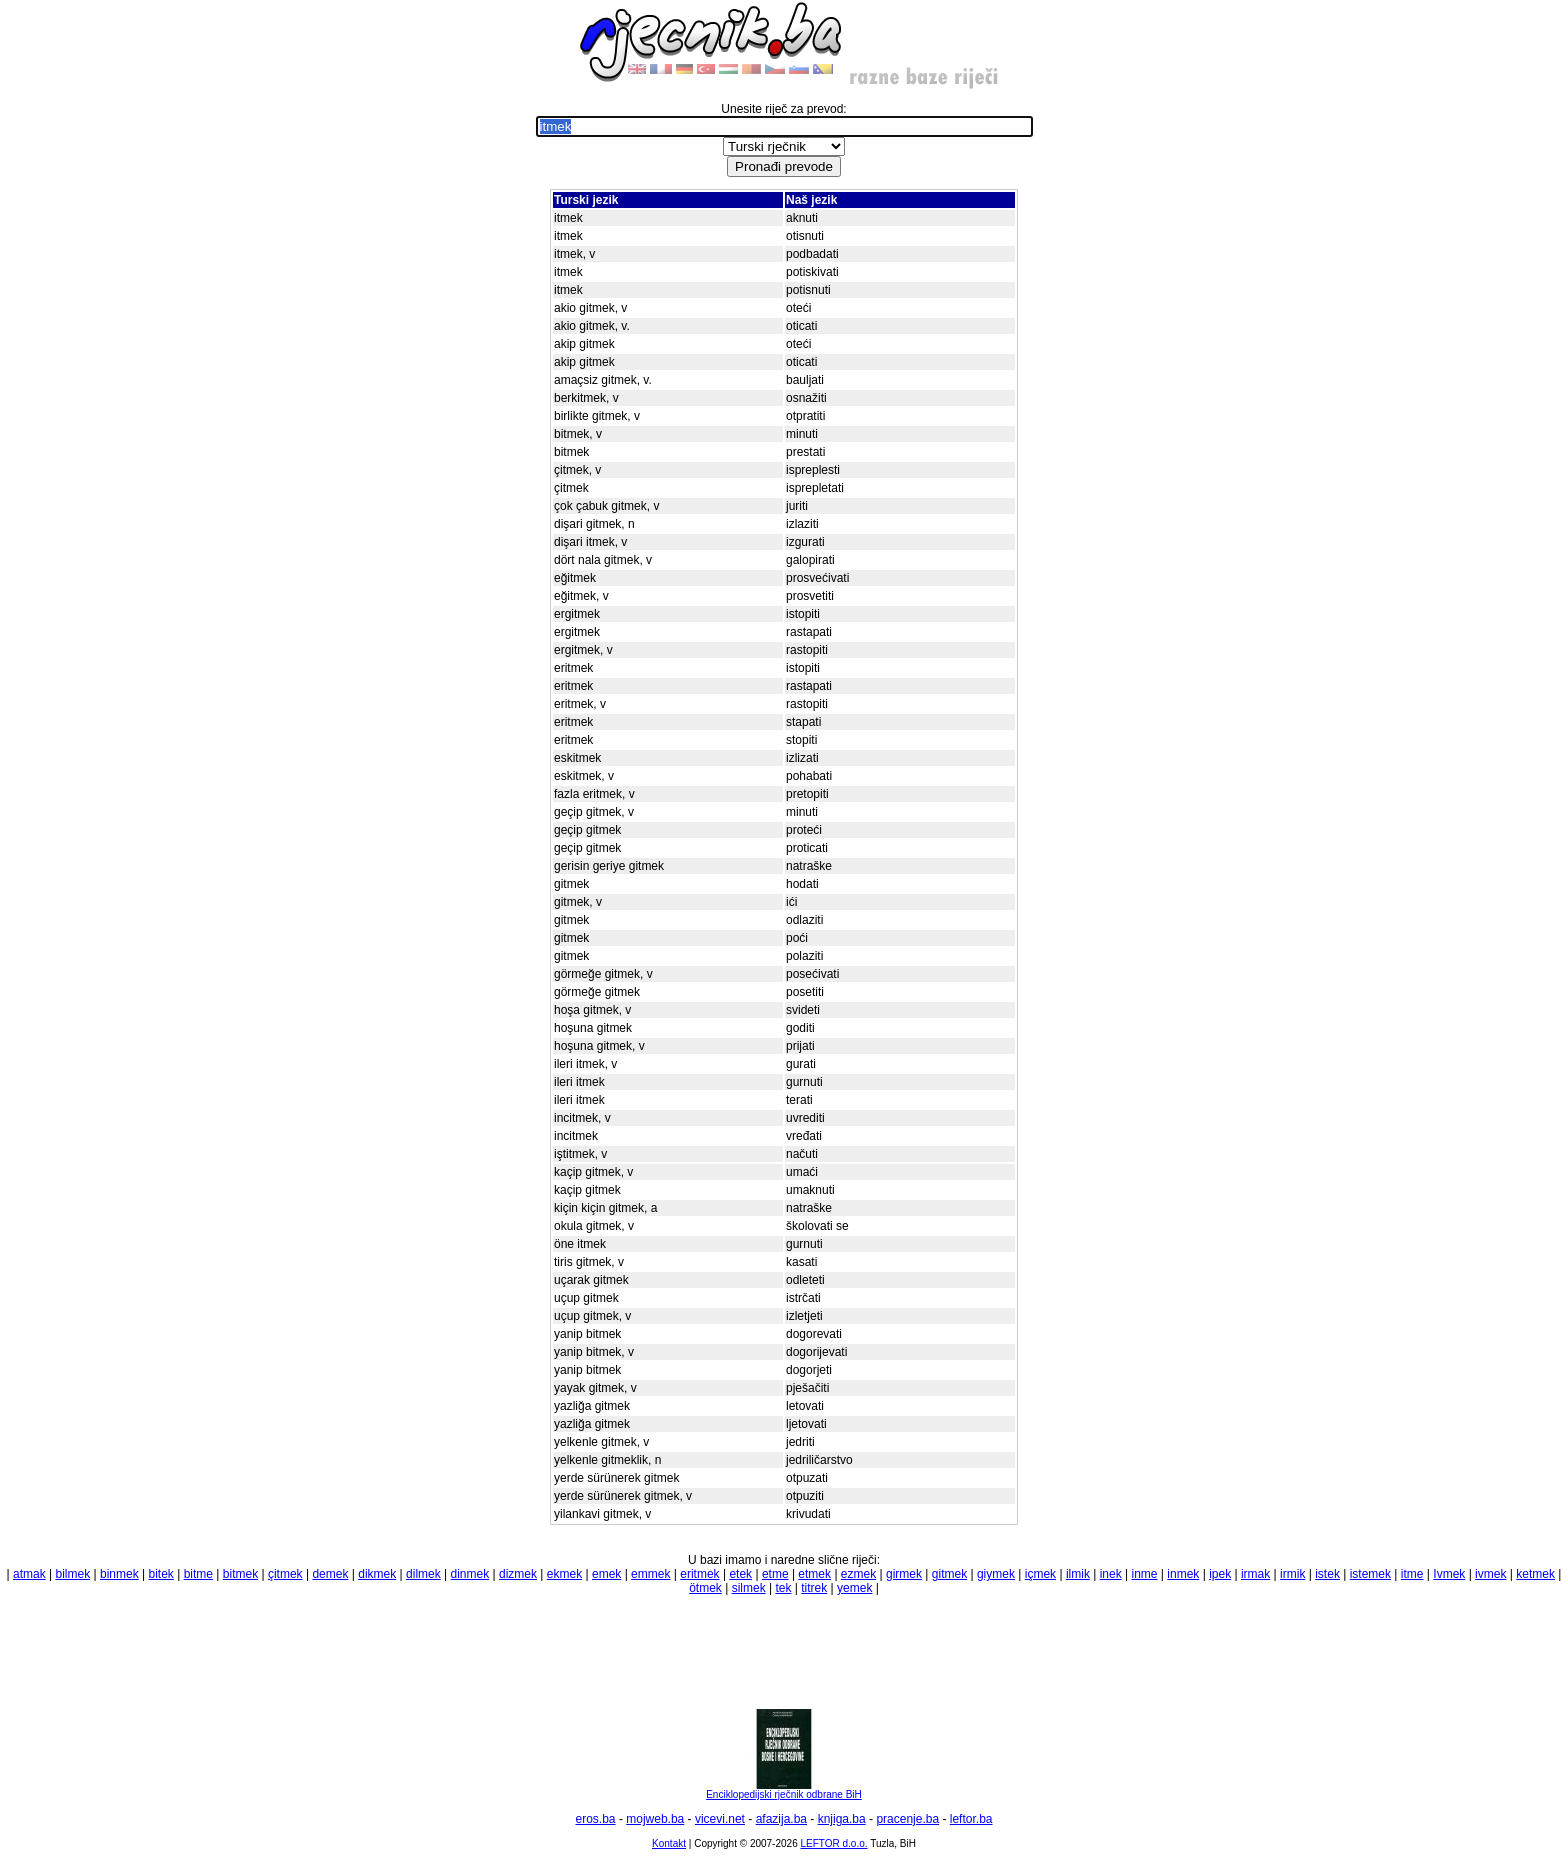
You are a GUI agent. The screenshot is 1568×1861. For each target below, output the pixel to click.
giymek (996, 1574)
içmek (1040, 1574)
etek (740, 1574)
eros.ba (596, 1819)
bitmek (240, 1574)
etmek (814, 1574)
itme (1412, 1574)
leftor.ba (971, 1819)
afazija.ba (781, 1819)
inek (1111, 1574)
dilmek (423, 1574)
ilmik (1078, 1574)
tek (783, 1588)
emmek (650, 1574)
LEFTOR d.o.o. (833, 1843)
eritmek (699, 1574)
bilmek (73, 1574)
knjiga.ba (842, 1819)
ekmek (564, 1574)
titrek (814, 1588)
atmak (29, 1574)
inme (1145, 1574)
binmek (119, 1574)
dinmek (470, 1574)
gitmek (949, 1574)
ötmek (705, 1588)
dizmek (518, 1574)
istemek (1370, 1574)
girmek (904, 1574)
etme (775, 1574)
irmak (1255, 1574)
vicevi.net (720, 1819)
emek (606, 1574)
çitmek (285, 1574)
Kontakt (669, 1843)
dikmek (377, 1574)
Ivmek (1449, 1574)
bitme (198, 1574)
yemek (854, 1588)
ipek (1220, 1574)
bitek (161, 1574)
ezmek (858, 1574)
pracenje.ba (907, 1819)
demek (330, 1574)
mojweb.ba (655, 1819)
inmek (1183, 1574)
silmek (749, 1588)
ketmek (1535, 1574)
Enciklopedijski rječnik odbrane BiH (784, 1790)
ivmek (1490, 1574)
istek (1327, 1574)
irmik (1292, 1574)
